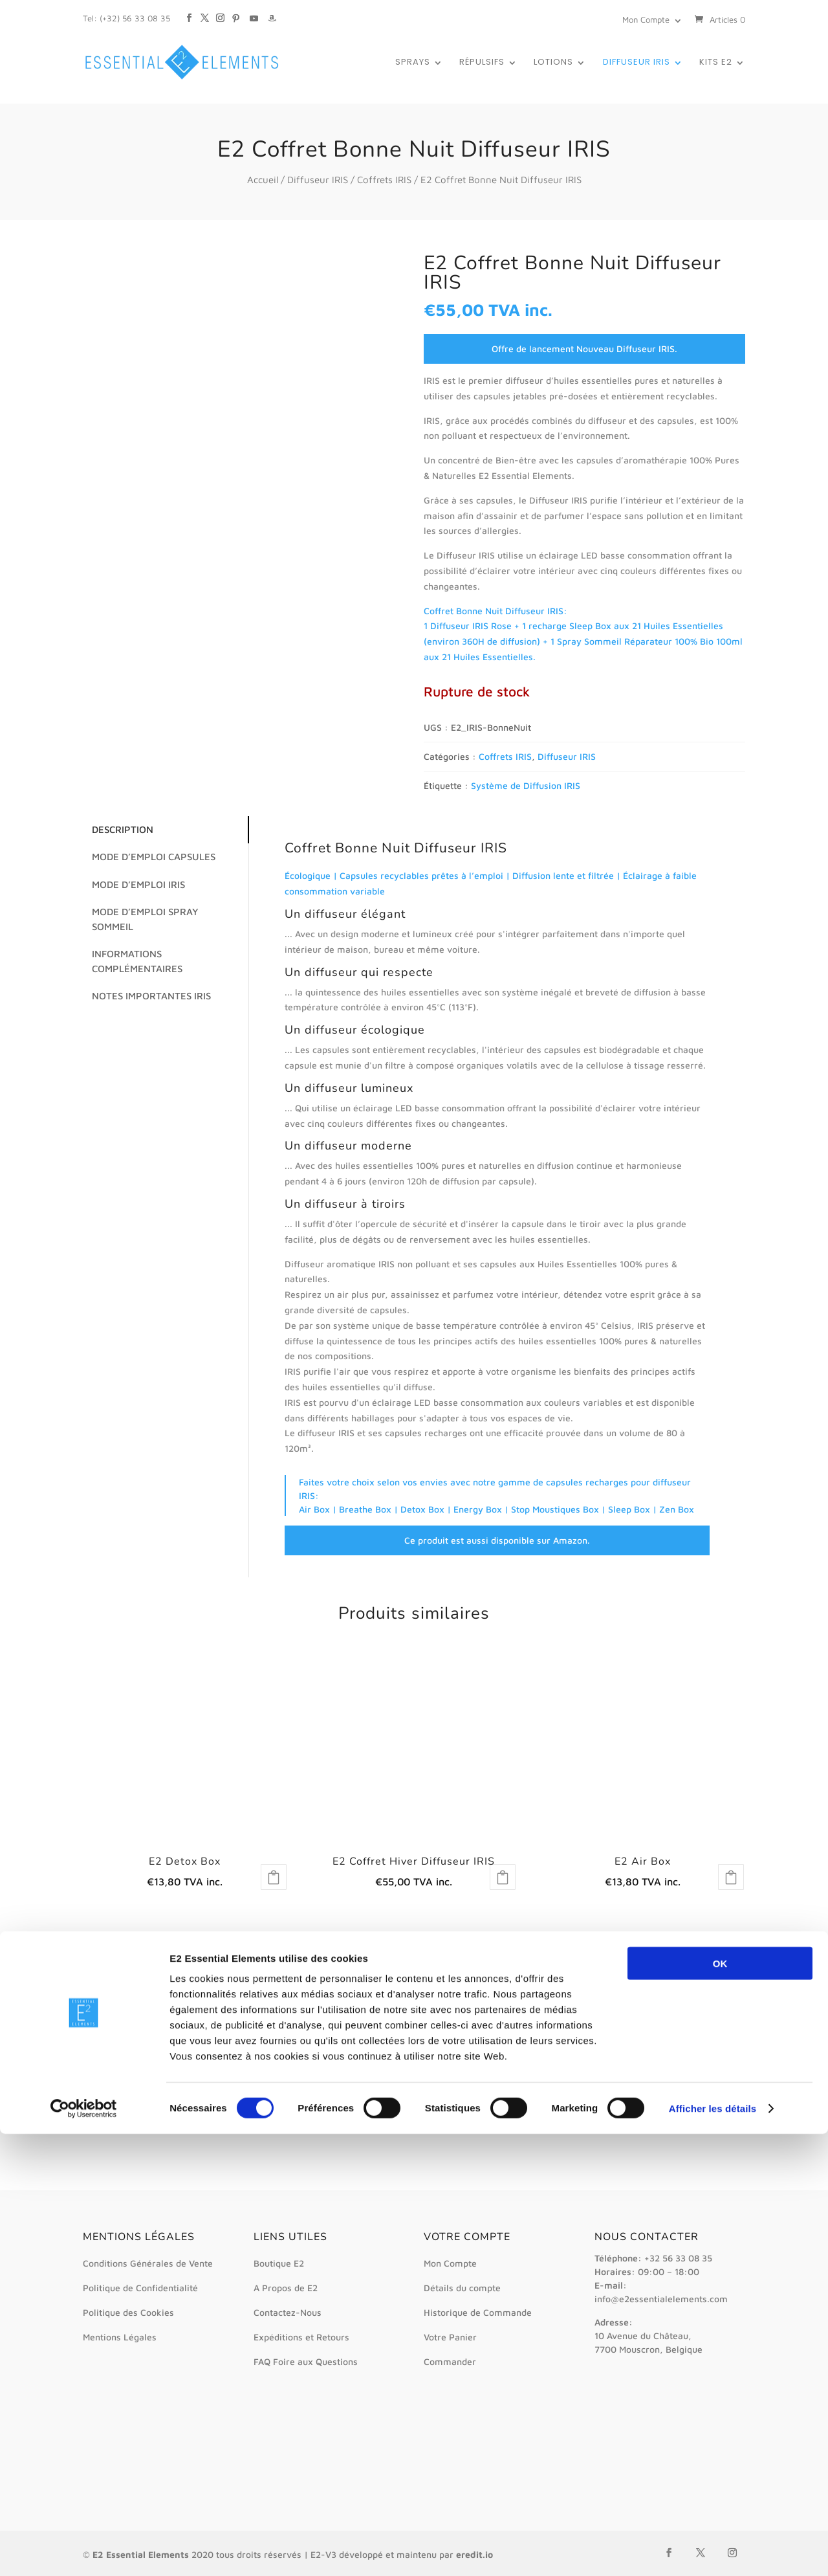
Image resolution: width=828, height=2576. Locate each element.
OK (720, 2405)
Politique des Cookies (128, 2312)
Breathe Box (365, 1509)
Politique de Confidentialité (140, 2287)
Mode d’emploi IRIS (132, 884)
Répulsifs (482, 63)
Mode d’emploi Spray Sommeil (161, 911)
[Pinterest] (236, 12)
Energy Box (477, 1509)
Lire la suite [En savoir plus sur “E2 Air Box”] (731, 1877)
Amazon (570, 1540)
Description (116, 829)
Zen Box (676, 1509)
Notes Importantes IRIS (145, 981)
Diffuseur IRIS (636, 63)
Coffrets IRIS (384, 179)
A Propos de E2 (286, 2287)
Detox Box (422, 1509)
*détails (200, 1997)
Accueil (262, 179)
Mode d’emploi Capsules (148, 856)
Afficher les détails (712, 2550)
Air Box (314, 1509)
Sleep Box (629, 1509)
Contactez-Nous (287, 2312)
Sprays (412, 63)
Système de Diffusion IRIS (525, 785)
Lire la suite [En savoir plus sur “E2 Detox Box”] (274, 1877)
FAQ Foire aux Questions (306, 2361)
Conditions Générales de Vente (148, 2263)
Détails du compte (462, 2287)
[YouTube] (254, 12)
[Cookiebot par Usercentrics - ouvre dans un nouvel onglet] (83, 2550)
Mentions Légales (120, 2336)
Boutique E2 (279, 2263)
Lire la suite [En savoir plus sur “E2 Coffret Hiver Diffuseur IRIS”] (503, 1877)
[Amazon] (272, 12)
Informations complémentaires (131, 947)
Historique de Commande (478, 2312)
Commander (450, 2361)
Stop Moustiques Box (555, 1509)
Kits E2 (715, 63)
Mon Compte (646, 19)
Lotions (553, 63)
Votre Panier (450, 2336)
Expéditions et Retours (301, 2336)
